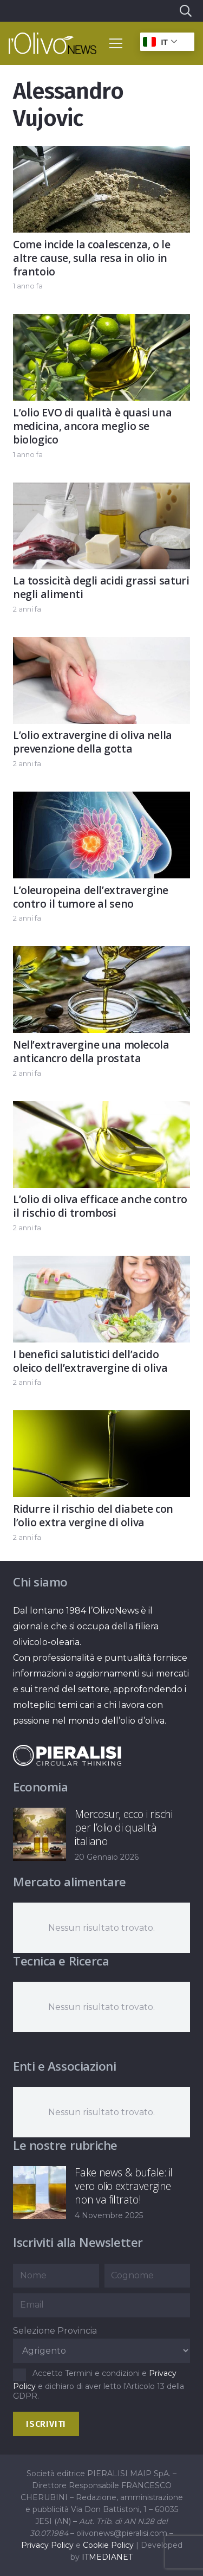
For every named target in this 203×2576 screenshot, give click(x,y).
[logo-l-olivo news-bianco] (52, 43)
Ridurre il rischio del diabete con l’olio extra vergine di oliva (93, 1515)
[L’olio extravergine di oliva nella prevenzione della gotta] (101, 645)
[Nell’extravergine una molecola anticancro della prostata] (101, 954)
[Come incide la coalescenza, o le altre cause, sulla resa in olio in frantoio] (101, 154)
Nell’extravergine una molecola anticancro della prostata (91, 1051)
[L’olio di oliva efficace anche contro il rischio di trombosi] (101, 1109)
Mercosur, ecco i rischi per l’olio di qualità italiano (123, 1827)
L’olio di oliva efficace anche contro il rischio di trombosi (100, 1206)
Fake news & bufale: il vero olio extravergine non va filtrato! (124, 2186)
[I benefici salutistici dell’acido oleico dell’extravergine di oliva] (101, 1263)
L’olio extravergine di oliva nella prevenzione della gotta (92, 742)
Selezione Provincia (55, 2331)
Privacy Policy (47, 2545)
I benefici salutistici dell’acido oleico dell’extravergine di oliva (90, 1361)
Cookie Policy (108, 2545)
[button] (185, 11)
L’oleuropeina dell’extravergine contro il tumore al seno (90, 897)
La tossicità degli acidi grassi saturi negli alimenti (101, 587)
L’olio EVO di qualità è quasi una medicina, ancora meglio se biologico (92, 426)
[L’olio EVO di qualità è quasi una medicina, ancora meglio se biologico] (101, 322)
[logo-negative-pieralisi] (67, 1755)
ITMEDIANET (107, 2557)
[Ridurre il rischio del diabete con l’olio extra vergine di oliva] (101, 1418)
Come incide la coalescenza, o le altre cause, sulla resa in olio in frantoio (92, 258)
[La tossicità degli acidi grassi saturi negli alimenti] (101, 490)
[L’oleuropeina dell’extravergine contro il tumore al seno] (101, 799)
